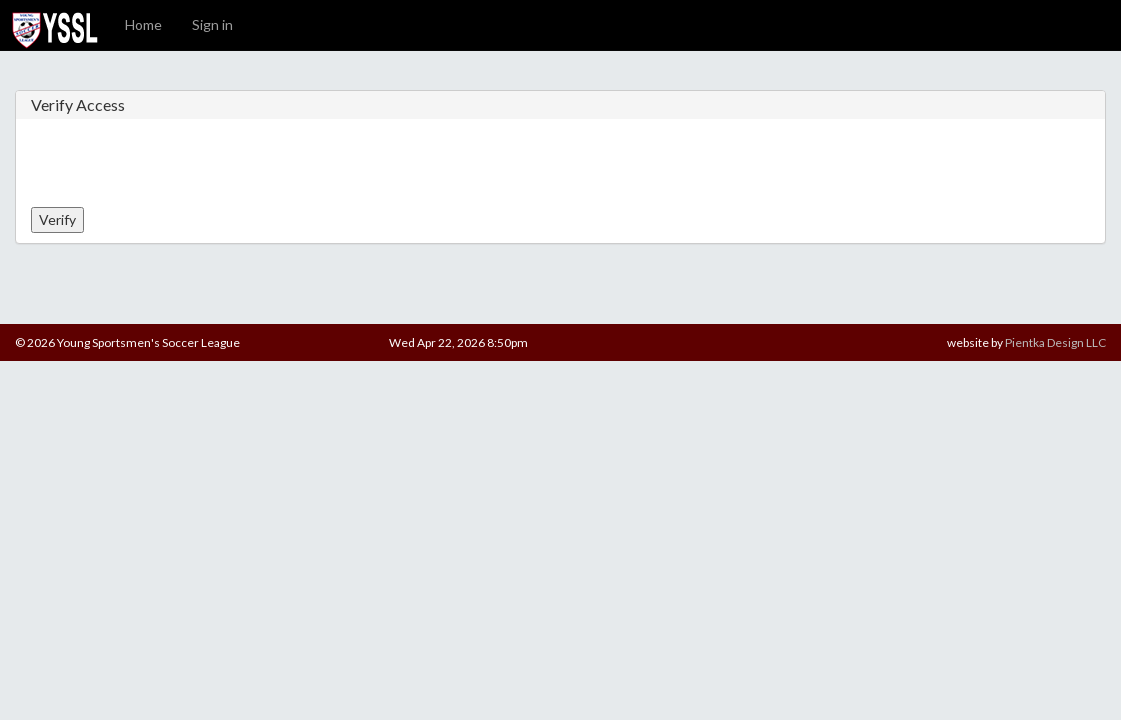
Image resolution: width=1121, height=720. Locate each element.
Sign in (212, 24)
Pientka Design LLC (1055, 342)
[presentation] (183, 168)
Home (143, 24)
